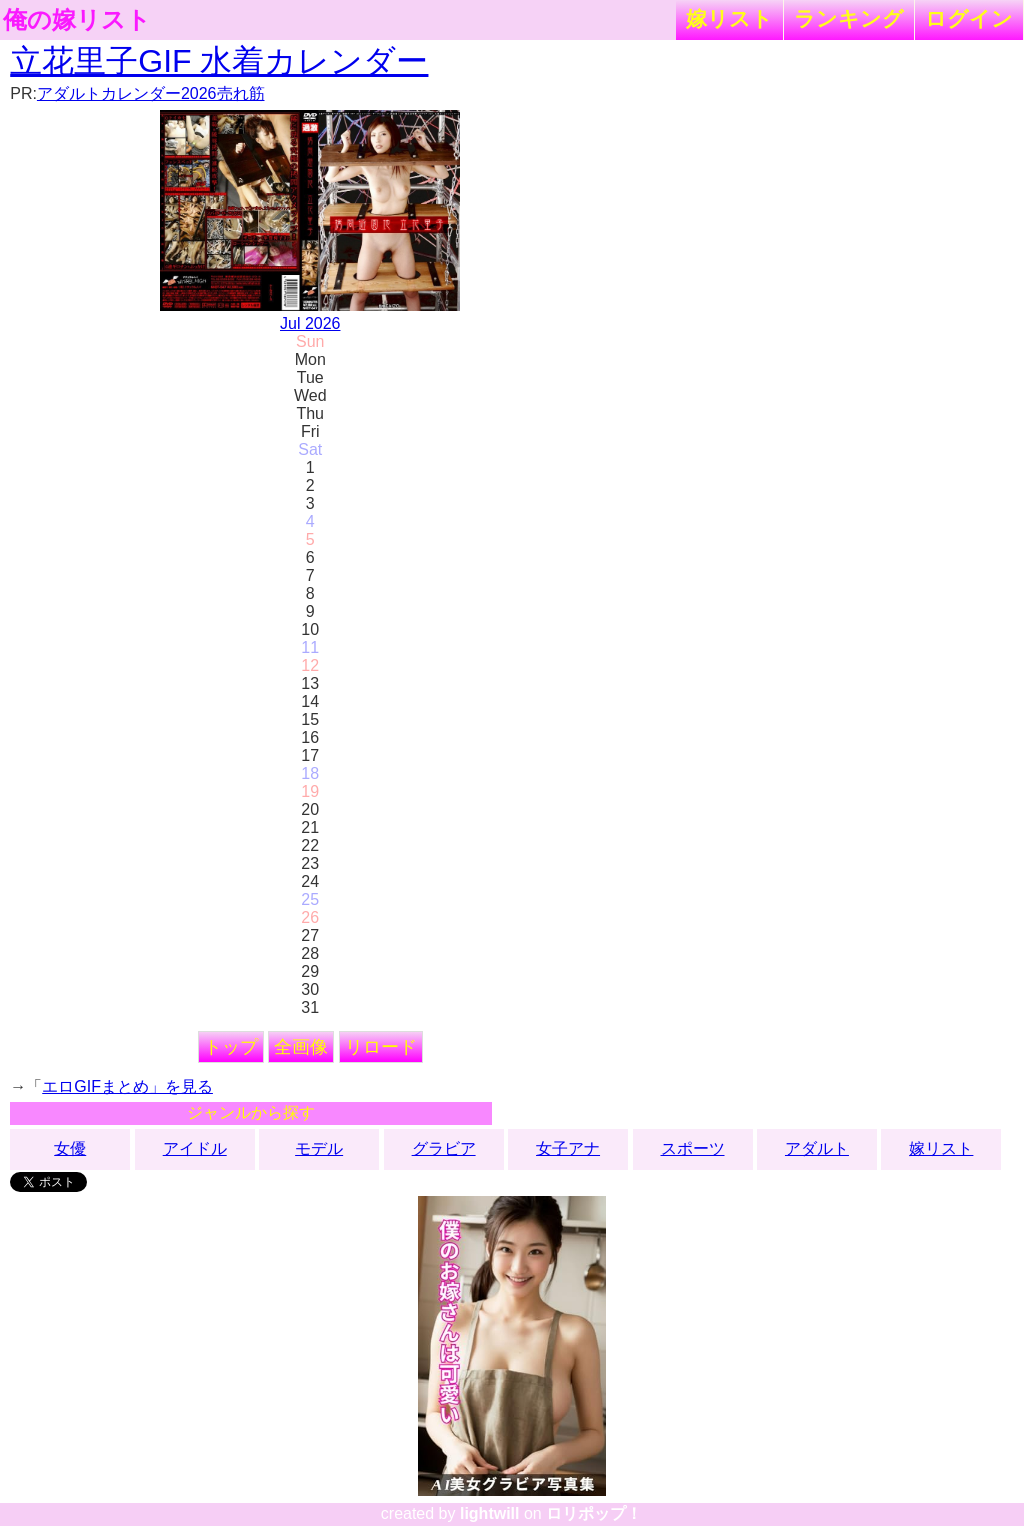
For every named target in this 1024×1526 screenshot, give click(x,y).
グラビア (444, 1148)
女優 (70, 1148)
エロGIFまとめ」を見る (127, 1086)
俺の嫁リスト (77, 20)
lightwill (490, 1513)
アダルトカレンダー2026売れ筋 (151, 93)
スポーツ (693, 1148)
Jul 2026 (310, 323)
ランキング (849, 18)
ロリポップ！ (594, 1513)
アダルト (817, 1148)
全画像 (301, 1047)
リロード (381, 1047)
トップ (231, 1047)
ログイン (969, 18)
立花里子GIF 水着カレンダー (219, 61)
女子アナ (568, 1148)
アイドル (195, 1148)
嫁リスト (729, 18)
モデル (319, 1148)
